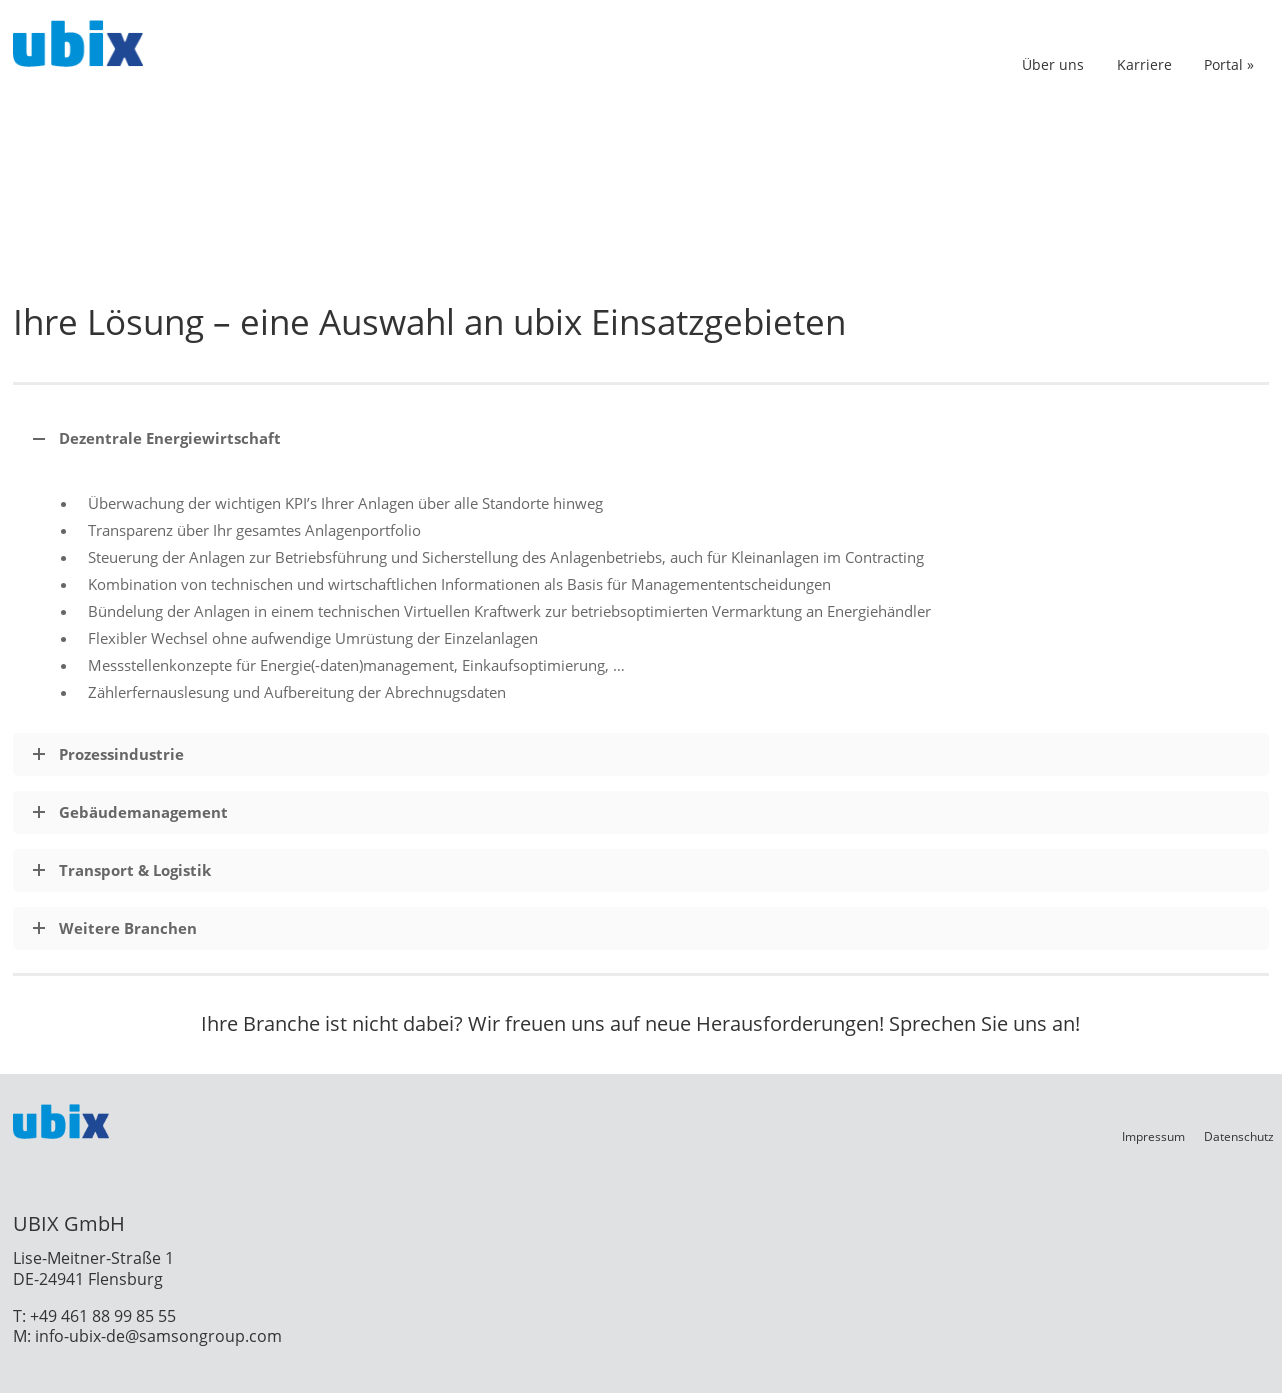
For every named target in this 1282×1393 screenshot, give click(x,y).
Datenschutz (1239, 1136)
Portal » (1229, 64)
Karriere (1144, 64)
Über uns (1053, 64)
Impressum (1153, 1136)
